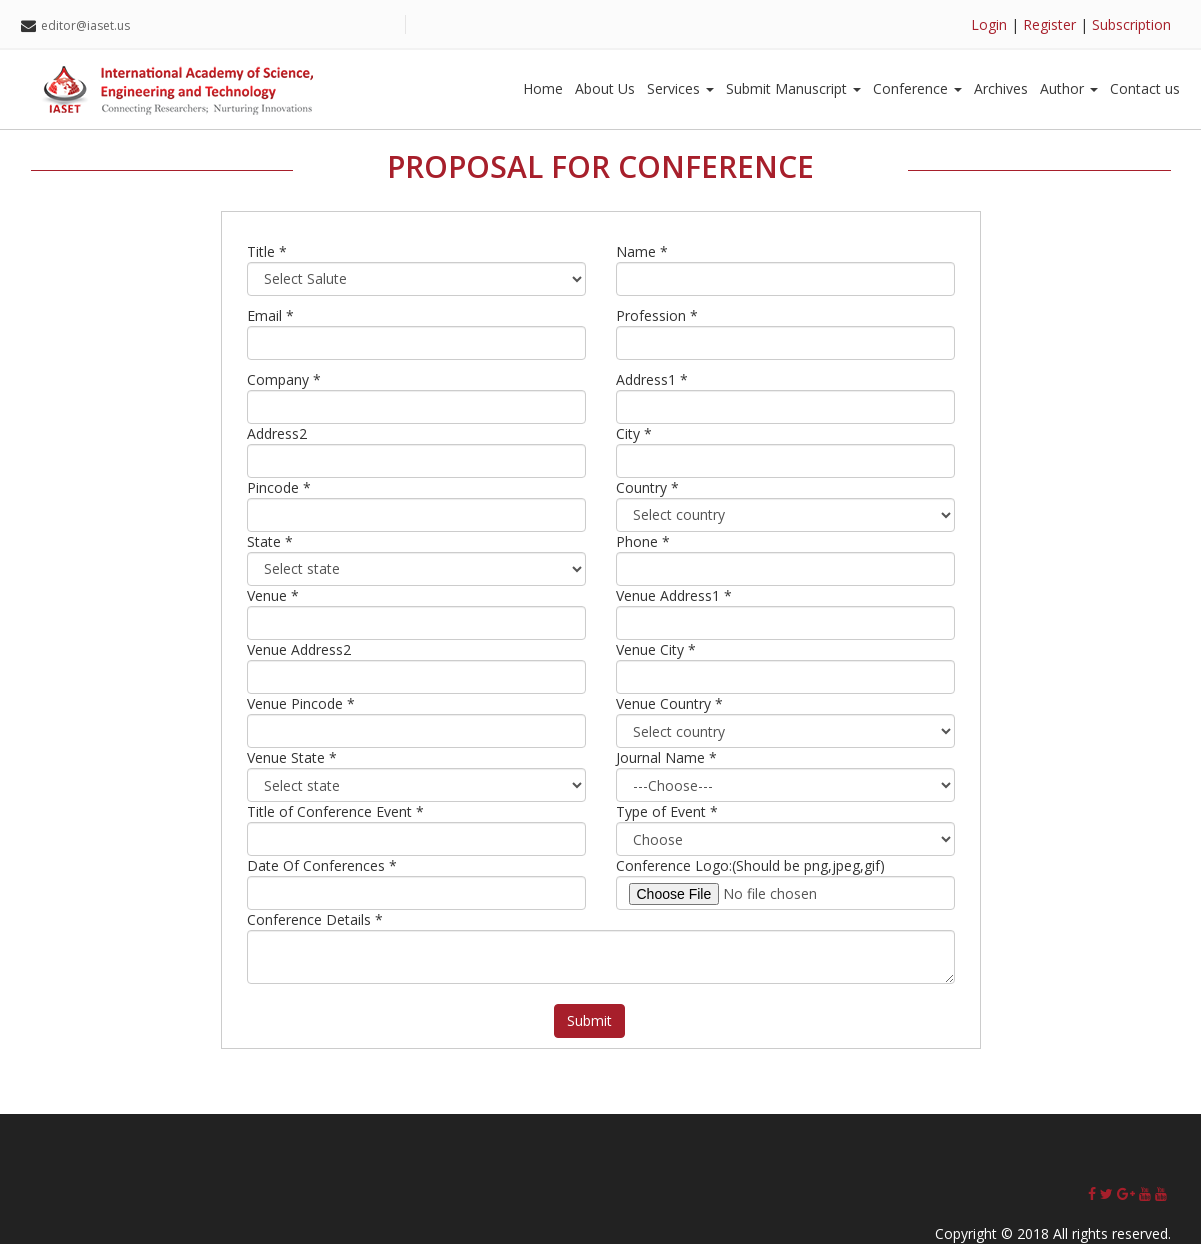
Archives (1001, 88)
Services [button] (680, 88)
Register (1049, 24)
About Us (605, 88)
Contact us (1145, 88)
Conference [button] (917, 88)
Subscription (1131, 24)
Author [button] (1069, 88)
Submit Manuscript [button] (793, 88)
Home (543, 88)
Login (989, 24)
